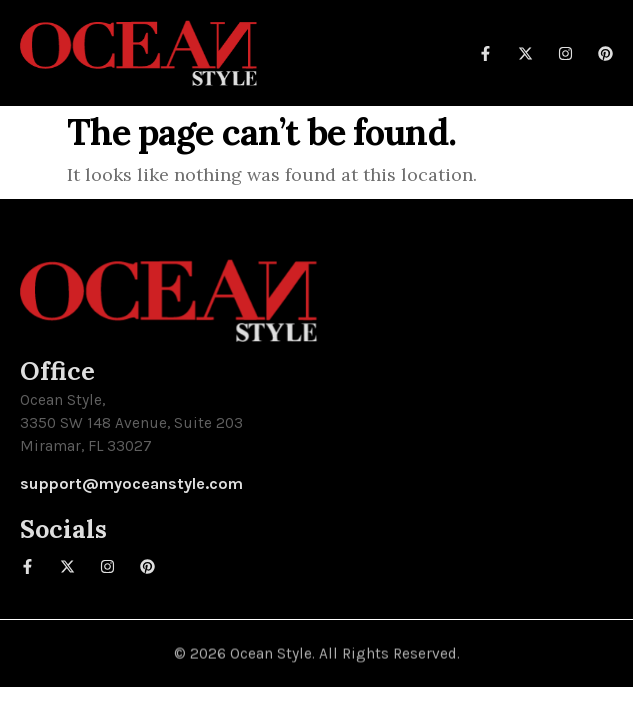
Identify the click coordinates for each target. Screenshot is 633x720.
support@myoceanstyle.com (131, 483)
